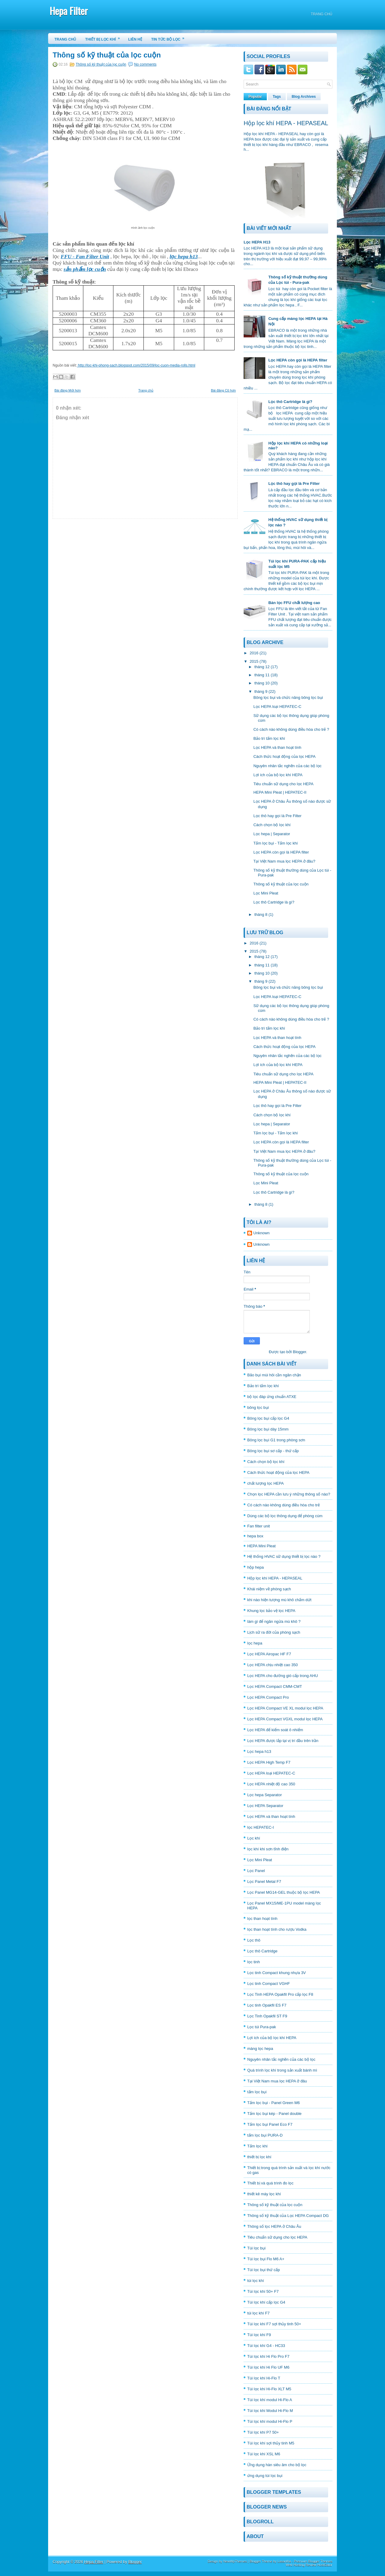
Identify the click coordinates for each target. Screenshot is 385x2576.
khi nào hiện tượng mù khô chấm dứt (279, 1600)
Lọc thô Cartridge (262, 1951)
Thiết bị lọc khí (104, 37)
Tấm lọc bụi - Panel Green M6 (273, 2102)
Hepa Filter (69, 11)
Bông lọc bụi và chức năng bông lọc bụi (288, 697)
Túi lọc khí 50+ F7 (263, 2291)
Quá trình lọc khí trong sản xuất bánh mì (282, 2070)
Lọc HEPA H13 (257, 242)
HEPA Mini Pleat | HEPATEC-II (279, 792)
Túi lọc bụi (256, 2248)
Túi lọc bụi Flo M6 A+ (265, 2259)
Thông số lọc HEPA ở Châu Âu (274, 2226)
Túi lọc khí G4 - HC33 (266, 2345)
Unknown (261, 1233)
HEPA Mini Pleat (261, 1546)
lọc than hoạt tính (262, 1918)
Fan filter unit (258, 1526)
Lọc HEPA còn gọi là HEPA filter (297, 360)
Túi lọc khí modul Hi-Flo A (269, 2400)
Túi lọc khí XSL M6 (263, 2454)
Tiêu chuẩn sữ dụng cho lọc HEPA (283, 784)
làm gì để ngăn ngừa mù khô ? (273, 1621)
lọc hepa (254, 1643)
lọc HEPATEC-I (260, 1827)
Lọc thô (253, 1940)
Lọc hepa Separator (264, 1795)
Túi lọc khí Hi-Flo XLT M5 (269, 2389)
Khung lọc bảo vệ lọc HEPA (271, 1610)
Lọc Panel (256, 1870)
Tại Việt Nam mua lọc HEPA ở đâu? (284, 861)
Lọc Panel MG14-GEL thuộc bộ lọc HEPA (283, 1892)
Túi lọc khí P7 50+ (263, 2432)
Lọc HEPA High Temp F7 (268, 1762)
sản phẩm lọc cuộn (85, 269)
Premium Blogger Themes (313, 2561)
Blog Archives (304, 97)
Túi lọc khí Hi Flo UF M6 (268, 2367)
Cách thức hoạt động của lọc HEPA (284, 756)
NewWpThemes (235, 2561)
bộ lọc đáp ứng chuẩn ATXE (271, 1396)
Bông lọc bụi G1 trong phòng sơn (276, 1440)
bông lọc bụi (258, 1407)
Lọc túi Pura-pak (261, 2027)
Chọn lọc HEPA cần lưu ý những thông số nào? (288, 1494)
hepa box (255, 1536)
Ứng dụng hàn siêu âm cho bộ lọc (276, 2465)
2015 (254, 661)
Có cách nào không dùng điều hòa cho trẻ (283, 1505)
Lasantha (284, 2561)
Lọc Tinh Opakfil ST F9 (267, 2016)
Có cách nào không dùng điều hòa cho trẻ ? (291, 729)
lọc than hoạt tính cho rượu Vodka (276, 1929)
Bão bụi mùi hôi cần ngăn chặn (274, 1375)
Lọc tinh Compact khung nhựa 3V (276, 1972)
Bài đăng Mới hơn (67, 390)
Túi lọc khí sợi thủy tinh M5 (270, 2443)
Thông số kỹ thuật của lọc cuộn (107, 55)
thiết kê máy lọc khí (264, 2194)
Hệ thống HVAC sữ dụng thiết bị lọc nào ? (283, 1556)
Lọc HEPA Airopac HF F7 (269, 1654)
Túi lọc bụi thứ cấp (263, 2270)
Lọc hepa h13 (259, 1751)
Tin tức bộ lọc (169, 37)
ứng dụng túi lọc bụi (264, 2475)
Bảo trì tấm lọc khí (269, 738)
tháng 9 (260, 691)
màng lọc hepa (260, 2048)
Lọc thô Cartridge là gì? (290, 401)
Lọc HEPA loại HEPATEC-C (277, 706)
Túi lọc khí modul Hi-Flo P (269, 2421)
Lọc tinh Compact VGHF (268, 1983)
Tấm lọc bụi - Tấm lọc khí (275, 843)
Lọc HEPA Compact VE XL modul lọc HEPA (285, 1708)
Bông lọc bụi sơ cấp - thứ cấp (273, 1451)
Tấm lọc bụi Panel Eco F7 (269, 2124)
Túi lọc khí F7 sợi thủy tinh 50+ (274, 2324)
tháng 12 (262, 667)
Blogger (299, 1352)
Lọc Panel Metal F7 (264, 1881)
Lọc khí (253, 1838)
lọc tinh (253, 1962)
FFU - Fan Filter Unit (85, 256)
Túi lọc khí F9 (259, 2335)
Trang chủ (321, 14)
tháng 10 (262, 683)
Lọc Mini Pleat (265, 893)
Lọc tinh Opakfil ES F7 (266, 2005)
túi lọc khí (255, 2280)
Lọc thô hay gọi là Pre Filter (294, 483)
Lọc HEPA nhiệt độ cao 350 (271, 1784)
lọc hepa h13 (184, 256)
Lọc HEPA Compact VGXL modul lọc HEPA (285, 1719)
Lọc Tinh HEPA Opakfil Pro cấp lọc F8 (280, 1994)
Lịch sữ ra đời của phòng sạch (273, 1632)
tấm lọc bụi (256, 2092)
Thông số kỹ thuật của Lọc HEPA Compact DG (288, 2215)
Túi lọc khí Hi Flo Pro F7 (268, 2356)
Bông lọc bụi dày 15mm (267, 1429)
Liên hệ (135, 39)
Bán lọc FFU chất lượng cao (294, 602)
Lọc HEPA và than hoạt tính (277, 747)
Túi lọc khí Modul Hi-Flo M (270, 2410)
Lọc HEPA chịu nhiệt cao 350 (272, 1665)
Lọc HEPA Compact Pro (268, 1697)
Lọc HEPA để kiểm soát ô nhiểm (275, 1730)
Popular (255, 97)
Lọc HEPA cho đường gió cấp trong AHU (282, 1675)
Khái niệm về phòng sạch (269, 1589)
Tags (277, 97)
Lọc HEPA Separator (265, 1805)
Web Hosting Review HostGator (309, 2565)
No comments (145, 64)
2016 (254, 653)
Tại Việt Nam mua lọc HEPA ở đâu (277, 2081)
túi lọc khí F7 (258, 2313)
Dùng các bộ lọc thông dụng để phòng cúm (284, 1516)
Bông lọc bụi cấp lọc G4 (268, 1418)
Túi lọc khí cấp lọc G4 (266, 2302)
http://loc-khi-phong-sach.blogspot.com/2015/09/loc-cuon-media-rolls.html (136, 365)
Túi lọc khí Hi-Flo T (263, 2378)
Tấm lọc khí (257, 2146)
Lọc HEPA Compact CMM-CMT (274, 1686)
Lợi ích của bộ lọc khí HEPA (277, 775)
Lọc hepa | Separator (271, 834)
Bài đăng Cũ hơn (223, 390)
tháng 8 (260, 914)
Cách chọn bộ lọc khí (272, 825)
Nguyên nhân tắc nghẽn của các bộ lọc (287, 766)
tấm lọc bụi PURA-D (265, 2135)
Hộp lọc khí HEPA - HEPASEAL (286, 123)
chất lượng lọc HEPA (265, 1483)
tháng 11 (262, 675)
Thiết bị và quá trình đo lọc (270, 2183)
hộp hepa (255, 1567)
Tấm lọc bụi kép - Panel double (274, 2113)
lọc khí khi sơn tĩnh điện (267, 1849)
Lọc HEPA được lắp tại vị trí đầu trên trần (282, 1740)
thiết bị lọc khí (259, 2157)
